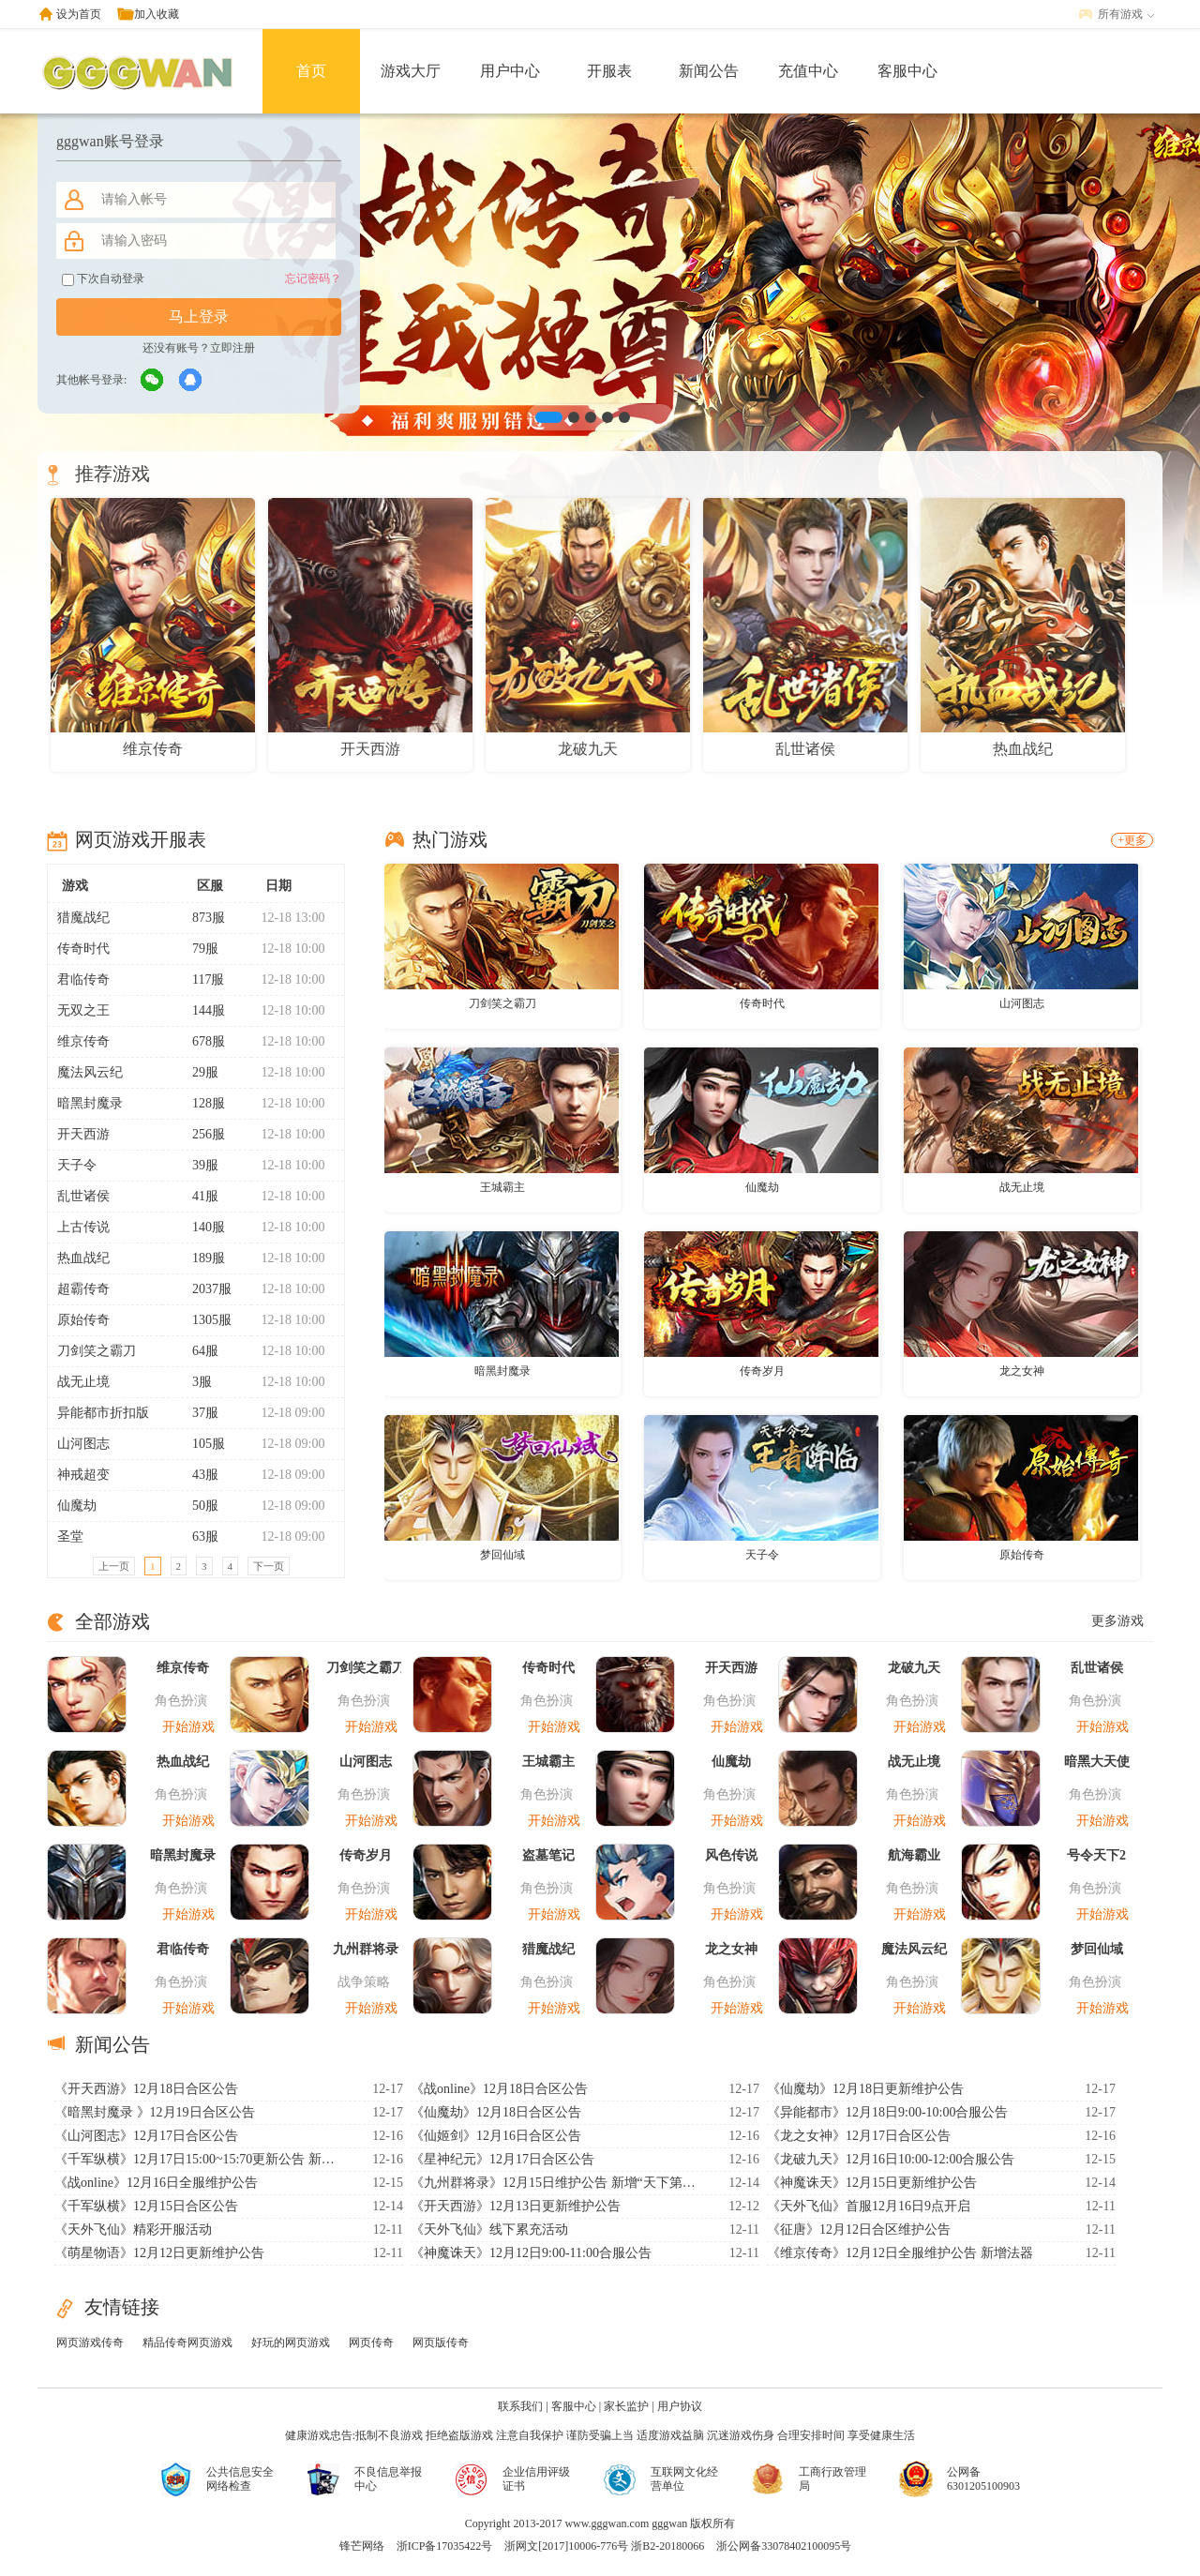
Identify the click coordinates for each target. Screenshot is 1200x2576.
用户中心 (510, 71)
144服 (200, 1010)
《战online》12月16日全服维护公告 (156, 2183)
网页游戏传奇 (90, 2342)
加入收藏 (156, 14)
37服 (197, 1413)
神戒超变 (83, 1475)
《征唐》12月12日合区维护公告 (859, 2229)
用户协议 (679, 2406)
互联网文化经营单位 (684, 2479)
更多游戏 (1117, 1621)
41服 (197, 1196)
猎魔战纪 (83, 918)
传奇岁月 (762, 1371)
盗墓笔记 (548, 1855)
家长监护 (626, 2406)
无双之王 (83, 1010)
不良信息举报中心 (388, 2479)
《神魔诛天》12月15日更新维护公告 (872, 2183)
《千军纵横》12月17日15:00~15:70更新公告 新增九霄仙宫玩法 (199, 2159)
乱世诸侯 (83, 1196)
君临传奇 (83, 979)
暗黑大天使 (1097, 1762)
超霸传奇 (83, 1289)
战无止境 (83, 1382)
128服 (200, 1103)
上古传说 (83, 1227)
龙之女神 (1021, 1371)
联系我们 (520, 2406)
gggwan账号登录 (110, 141)
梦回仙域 (502, 1554)
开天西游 (83, 1134)
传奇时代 (83, 949)
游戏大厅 (411, 71)
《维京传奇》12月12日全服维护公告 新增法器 (900, 2253)
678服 (200, 1041)
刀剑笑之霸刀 (96, 1351)
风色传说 (731, 1855)
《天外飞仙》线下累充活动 (489, 2229)
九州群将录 (365, 1949)
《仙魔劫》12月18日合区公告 (496, 2112)
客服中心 (908, 71)
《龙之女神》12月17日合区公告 (859, 2136)
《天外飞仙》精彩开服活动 (133, 2229)
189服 (200, 1258)
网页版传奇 (440, 2342)
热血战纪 (83, 1258)
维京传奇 (83, 1041)
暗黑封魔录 (90, 1103)
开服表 (609, 71)
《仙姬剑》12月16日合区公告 (496, 2136)
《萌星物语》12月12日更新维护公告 (159, 2253)
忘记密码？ (313, 278)
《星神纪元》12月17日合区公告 (502, 2159)
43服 (197, 1475)
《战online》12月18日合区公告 (499, 2089)
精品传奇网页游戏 (187, 2342)
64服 (197, 1351)
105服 (200, 1444)
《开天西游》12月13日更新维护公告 (516, 2206)
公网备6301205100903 (983, 2479)
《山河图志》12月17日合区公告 (146, 2136)
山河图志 (83, 1444)
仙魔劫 (77, 1506)
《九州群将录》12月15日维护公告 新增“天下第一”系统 (556, 2183)
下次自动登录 (103, 279)
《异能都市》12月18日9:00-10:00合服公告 (887, 2112)
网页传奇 (371, 2342)
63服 (197, 1536)
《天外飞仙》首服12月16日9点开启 (868, 2206)
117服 (200, 979)
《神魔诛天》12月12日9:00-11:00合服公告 (531, 2253)
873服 (200, 918)
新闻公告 (709, 71)
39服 (197, 1165)
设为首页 (78, 14)
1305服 (204, 1320)
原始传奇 (83, 1320)
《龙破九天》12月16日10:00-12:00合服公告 (890, 2159)
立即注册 (232, 347)
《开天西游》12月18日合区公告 (146, 2089)
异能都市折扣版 (103, 1413)
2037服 (204, 1289)
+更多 (1132, 840)
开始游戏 (188, 1727)
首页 (311, 71)
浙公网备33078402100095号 (783, 2546)
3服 (194, 1382)
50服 (197, 1506)
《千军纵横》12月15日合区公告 (146, 2206)
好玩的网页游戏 (290, 2342)
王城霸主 (502, 1187)
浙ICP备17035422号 (445, 2546)
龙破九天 (914, 1668)
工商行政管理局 (832, 2479)
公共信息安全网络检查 (240, 2479)
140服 (200, 1227)
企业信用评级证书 (536, 2479)
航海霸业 (914, 1855)
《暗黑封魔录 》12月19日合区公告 (154, 2112)
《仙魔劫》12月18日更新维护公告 (865, 2089)
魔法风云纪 (90, 1072)
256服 (200, 1134)
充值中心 (808, 71)
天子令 (77, 1165)
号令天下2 (1096, 1855)
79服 (197, 949)
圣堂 (70, 1536)
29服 (197, 1072)
